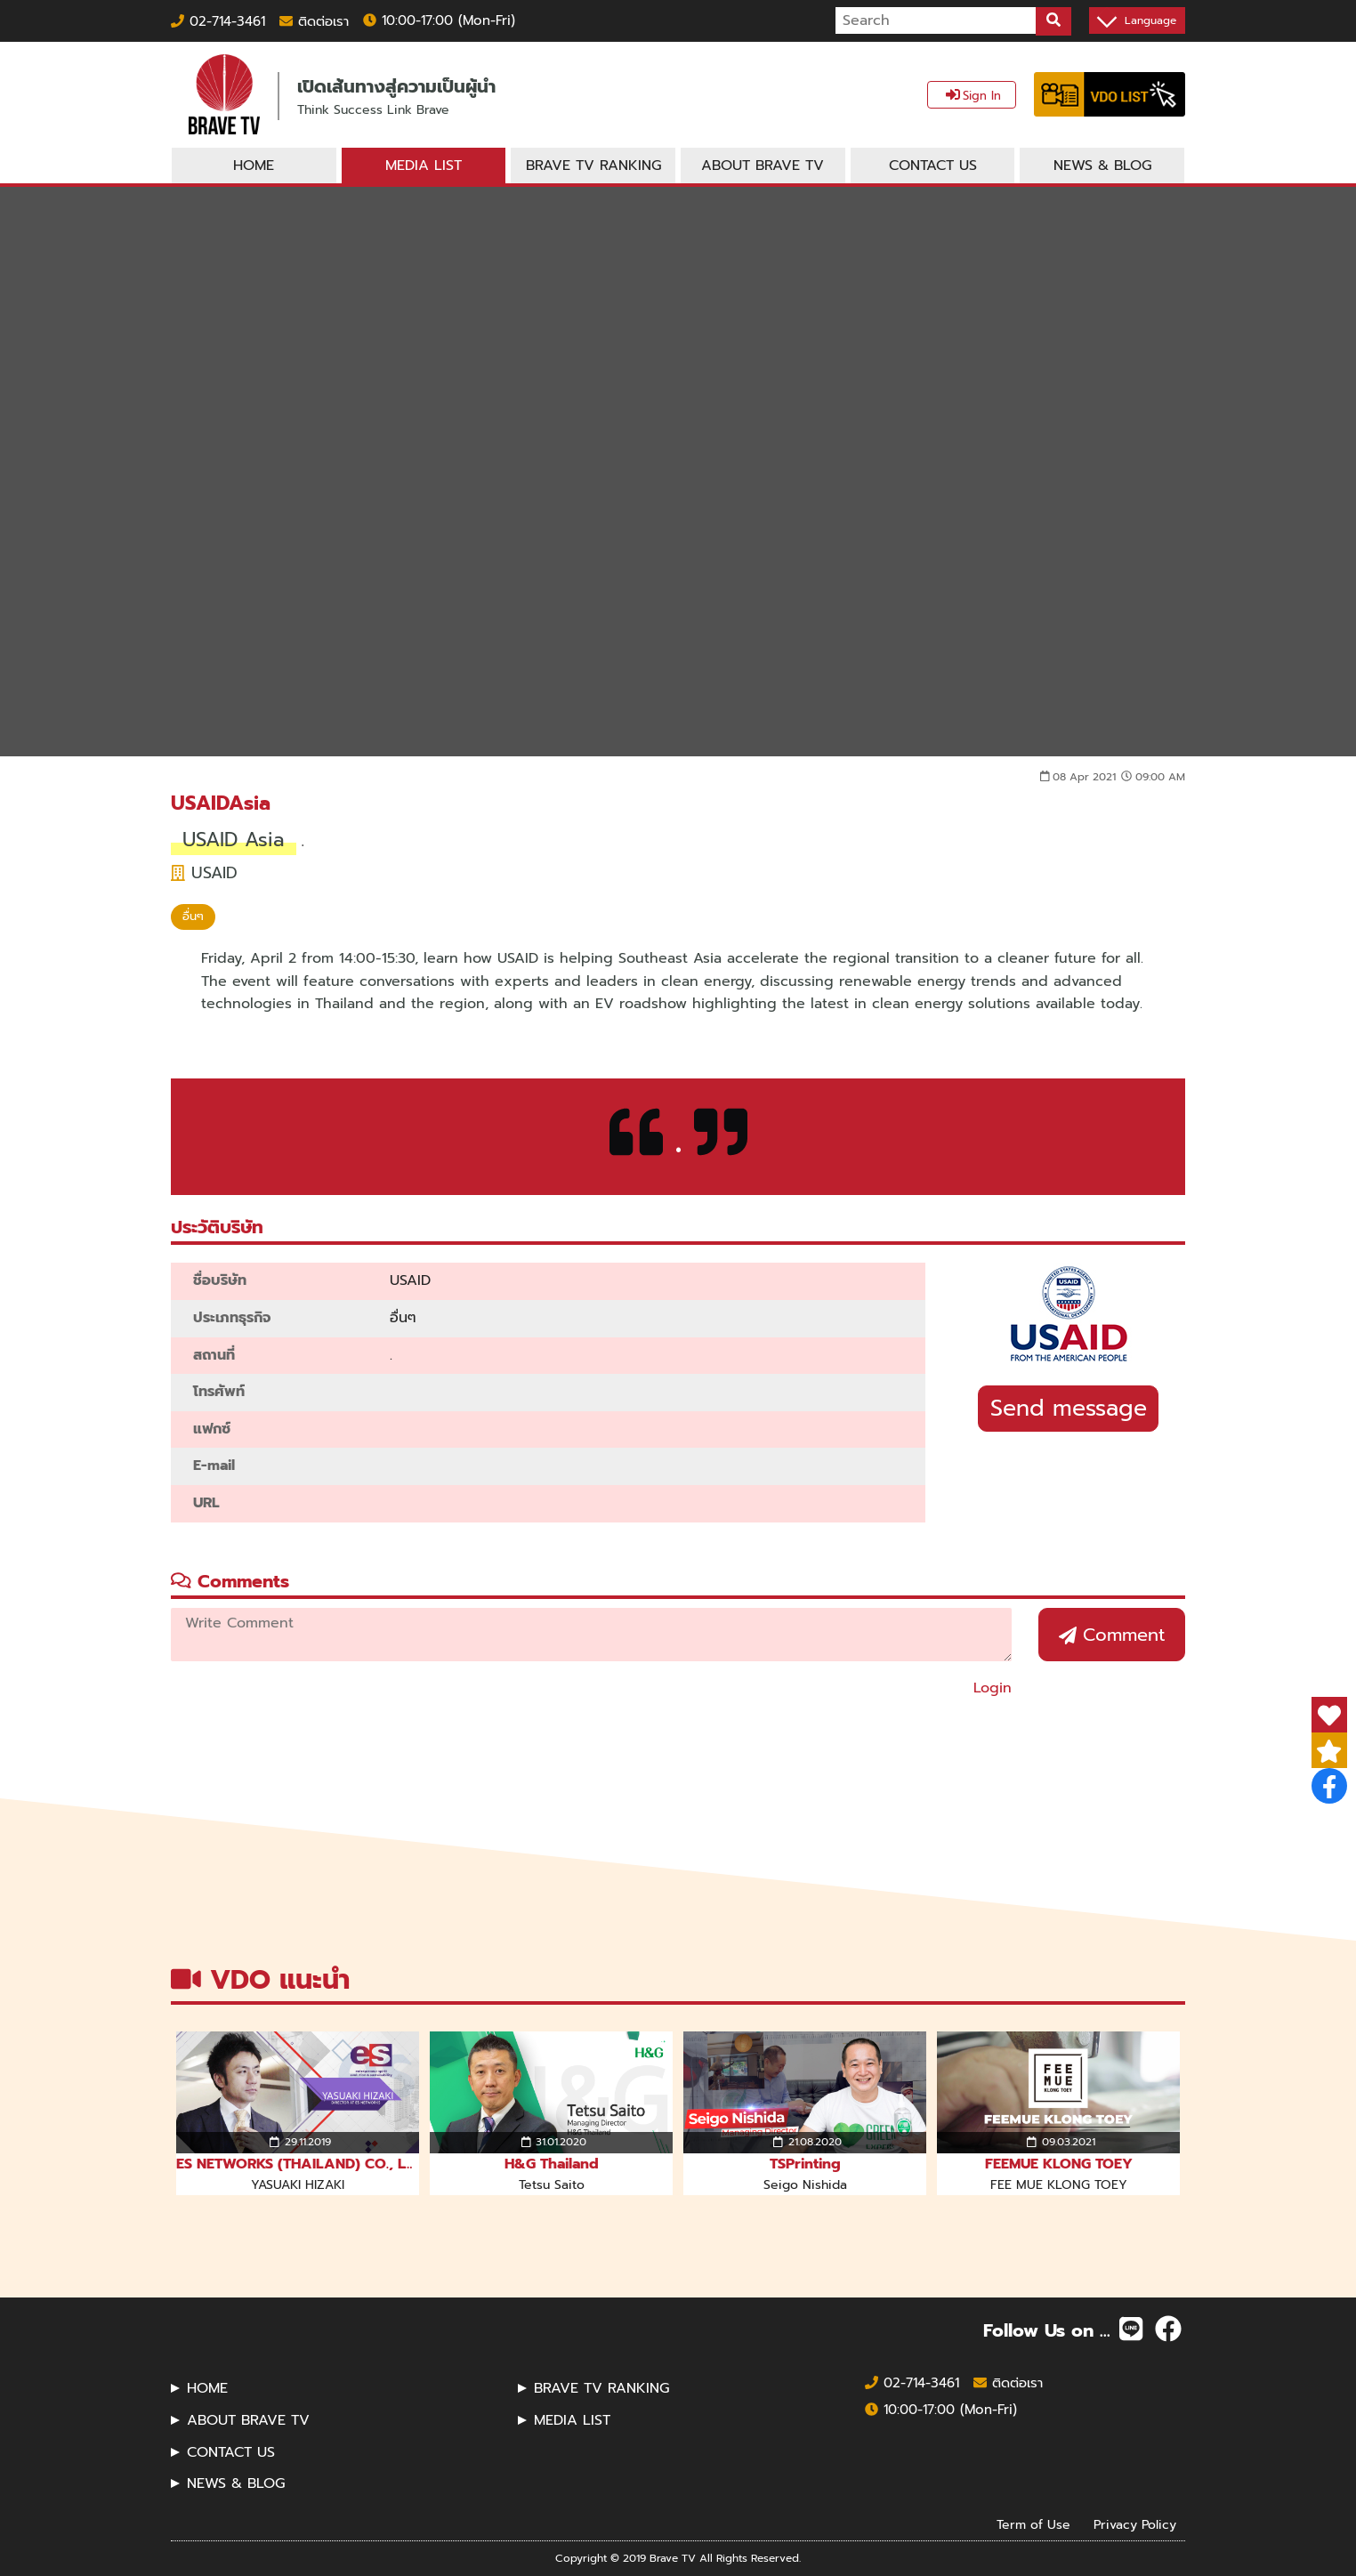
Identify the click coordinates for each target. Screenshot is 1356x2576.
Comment (1112, 1634)
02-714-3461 (218, 21)
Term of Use (1033, 2524)
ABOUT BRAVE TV (248, 2420)
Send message (1068, 1408)
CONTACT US (231, 2452)
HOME (207, 2388)
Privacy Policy (1135, 2524)
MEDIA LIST (572, 2420)
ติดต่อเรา (314, 21)
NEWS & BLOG (236, 2483)
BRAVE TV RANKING (601, 2388)
